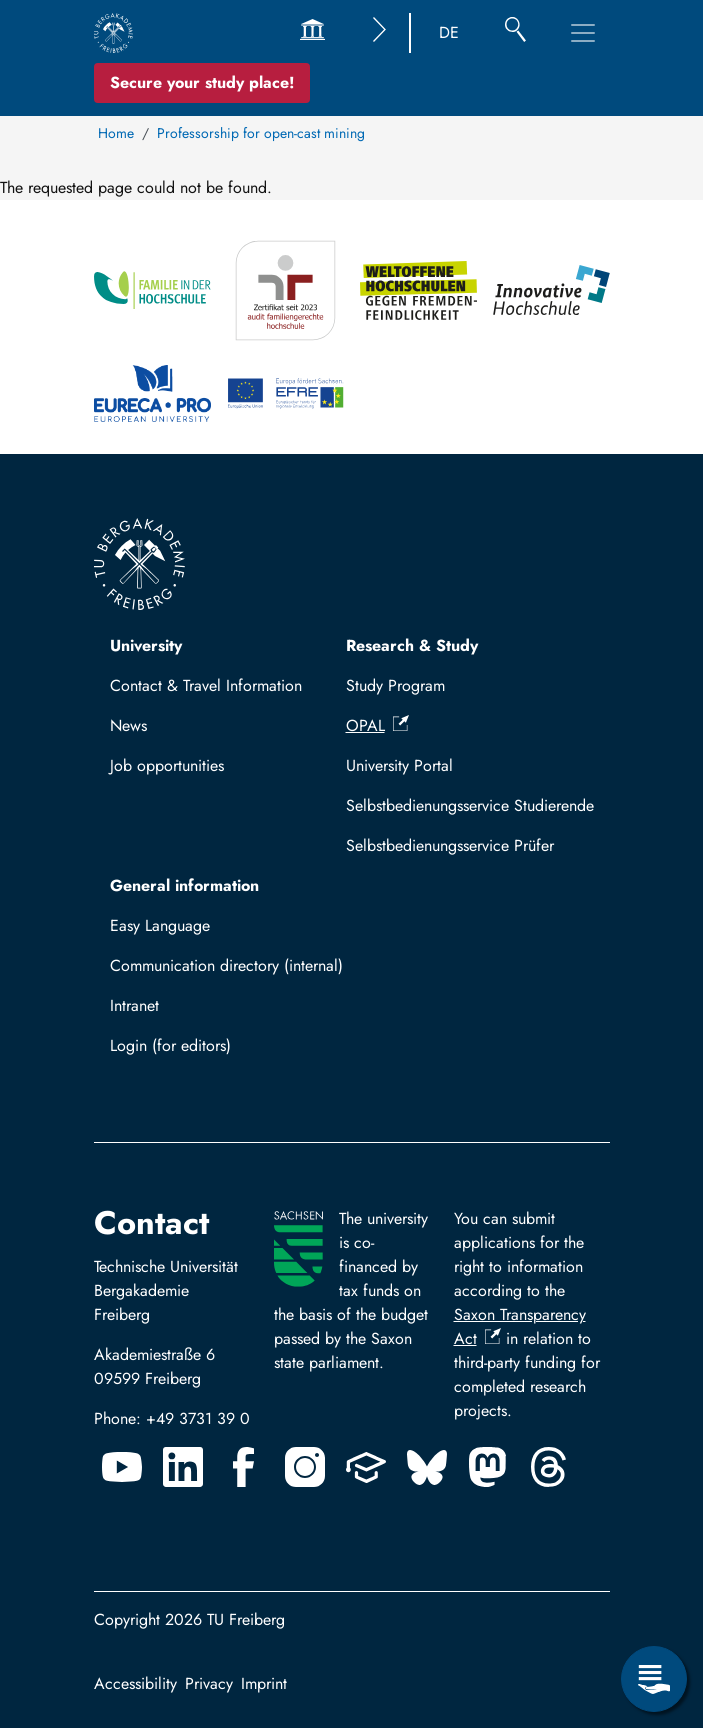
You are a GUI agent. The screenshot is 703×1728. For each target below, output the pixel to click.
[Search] (515, 33)
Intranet (134, 1005)
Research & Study (412, 645)
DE (449, 32)
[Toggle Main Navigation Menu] (583, 33)
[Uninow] (366, 1467)
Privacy (209, 1683)
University (146, 645)
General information (184, 885)
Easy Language (160, 925)
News (128, 725)
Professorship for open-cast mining (261, 133)
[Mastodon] (488, 1467)
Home (116, 133)
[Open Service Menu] (654, 1679)
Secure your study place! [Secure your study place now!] (202, 82)
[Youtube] (122, 1467)
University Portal (399, 765)
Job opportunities (167, 765)
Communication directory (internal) (226, 965)
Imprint (264, 1683)
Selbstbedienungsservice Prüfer (450, 845)
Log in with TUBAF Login (205, 1051)
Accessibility (135, 1683)
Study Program (395, 685)
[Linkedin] (183, 1467)
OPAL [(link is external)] (377, 725)
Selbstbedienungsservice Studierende (470, 805)
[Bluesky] (427, 1467)
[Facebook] (244, 1467)
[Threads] (549, 1467)
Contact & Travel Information (206, 685)
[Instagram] (305, 1467)
